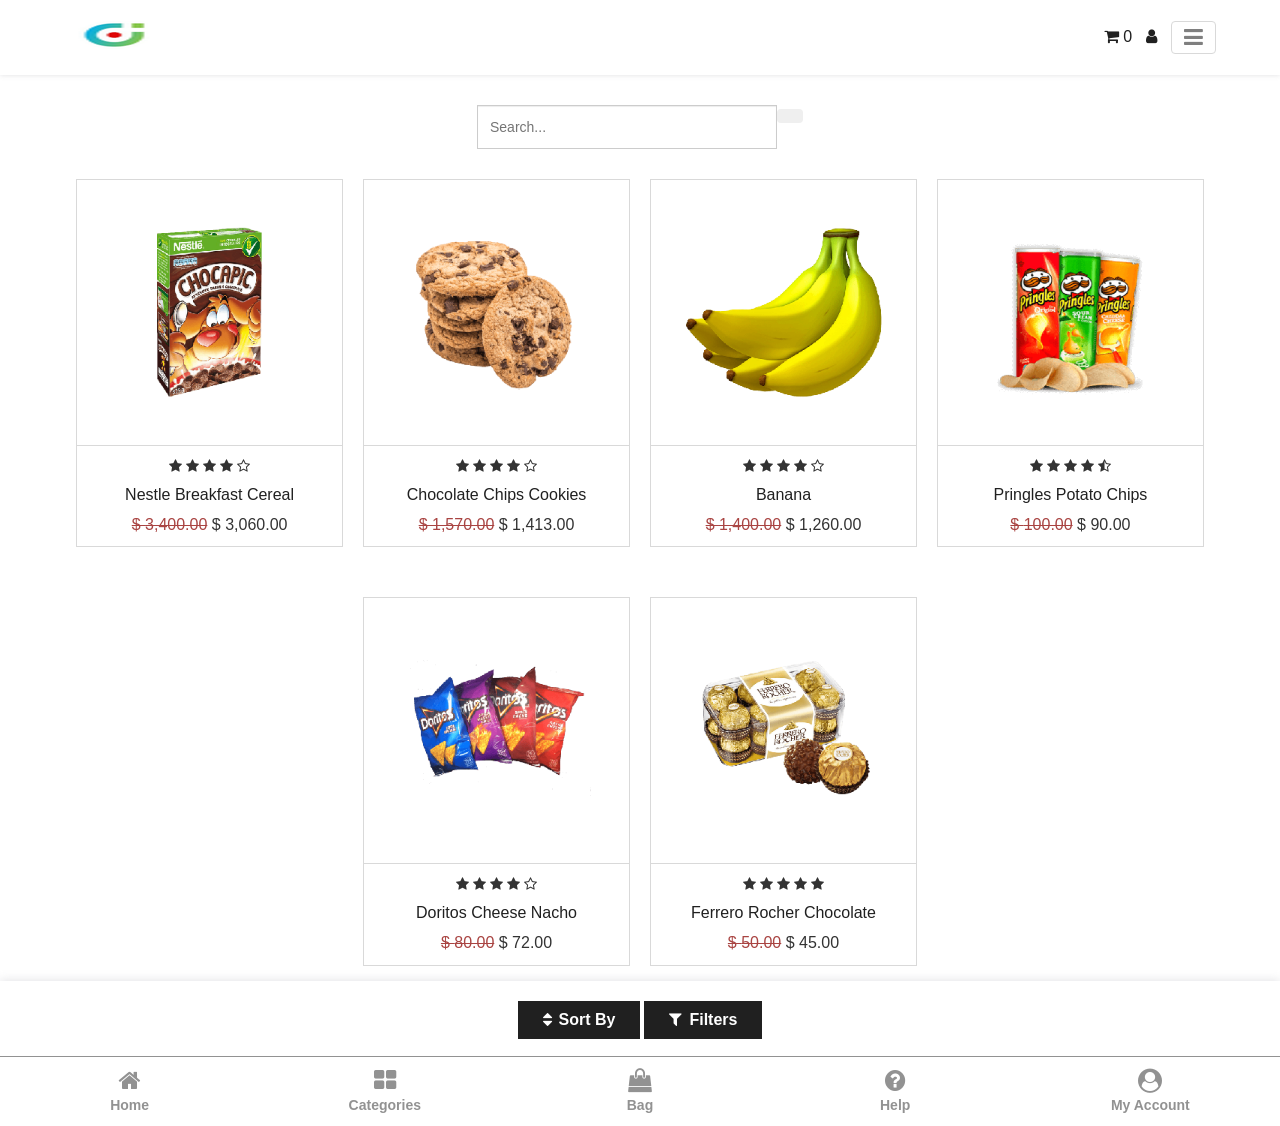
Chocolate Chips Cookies (497, 494)
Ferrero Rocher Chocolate (783, 912)
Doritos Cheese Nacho (496, 912)
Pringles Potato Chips (1071, 494)
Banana (783, 494)
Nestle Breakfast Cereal (209, 494)
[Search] (790, 116)
